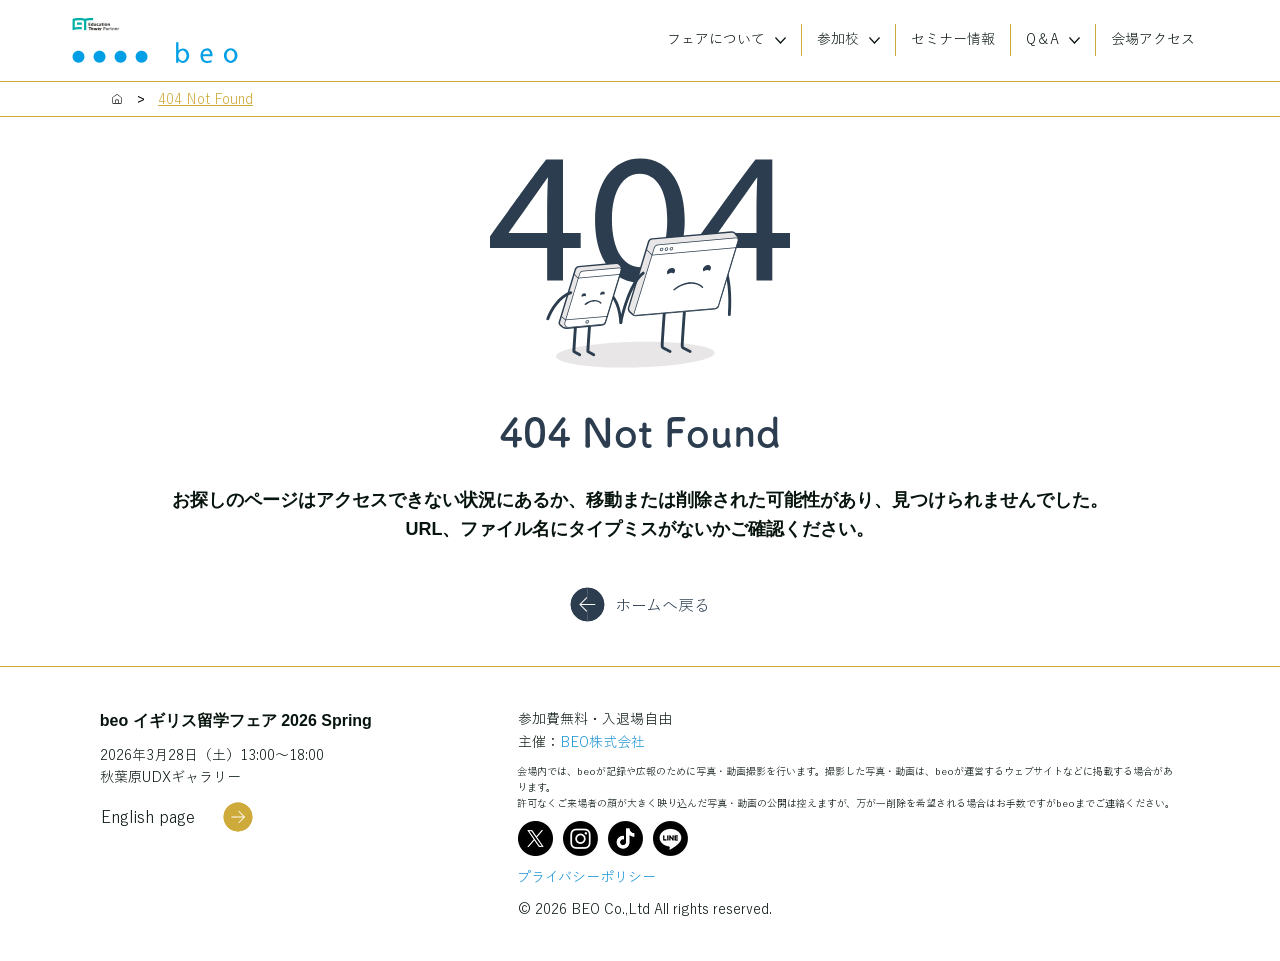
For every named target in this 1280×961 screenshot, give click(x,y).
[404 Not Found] (205, 99)
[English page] (177, 817)
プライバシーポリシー (586, 877)
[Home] (117, 99)
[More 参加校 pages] (874, 40)
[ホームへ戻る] (639, 605)
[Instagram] (580, 838)
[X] (535, 838)
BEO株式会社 (602, 742)
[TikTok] (625, 838)
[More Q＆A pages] (1074, 40)
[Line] (670, 838)
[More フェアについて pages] (780, 40)
